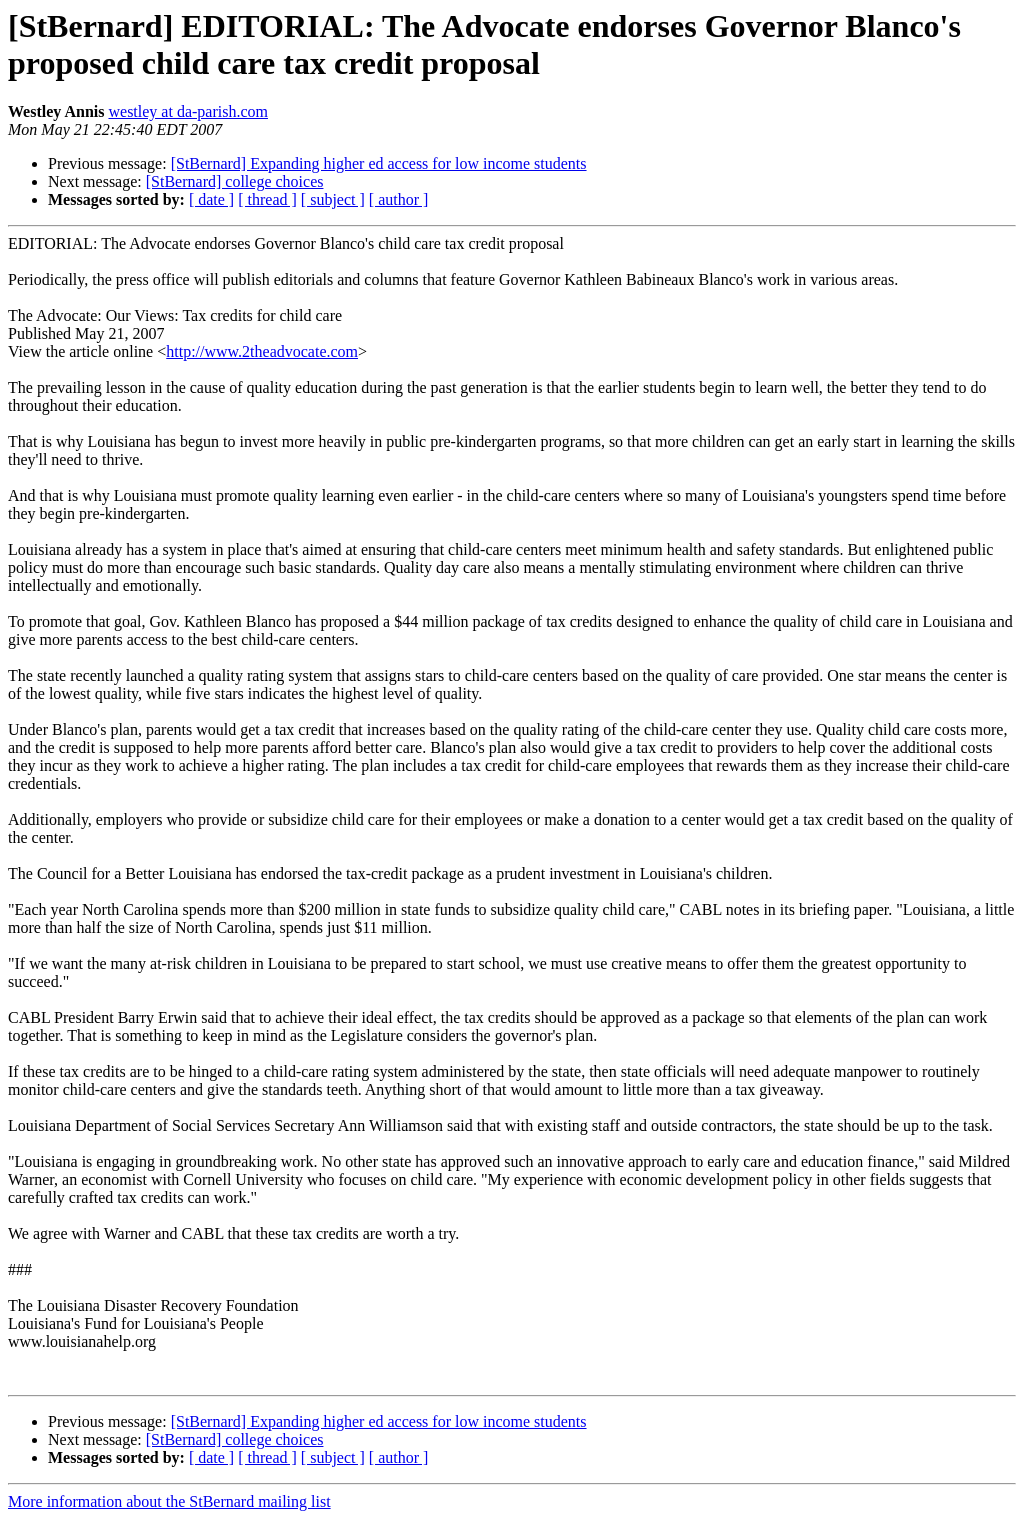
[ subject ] (333, 199)
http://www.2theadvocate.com (262, 351)
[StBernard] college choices (235, 181)
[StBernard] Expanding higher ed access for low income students (379, 163)
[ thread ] (267, 199)
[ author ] (399, 199)
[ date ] (211, 199)
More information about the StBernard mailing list (169, 1501)
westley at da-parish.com (188, 111)
